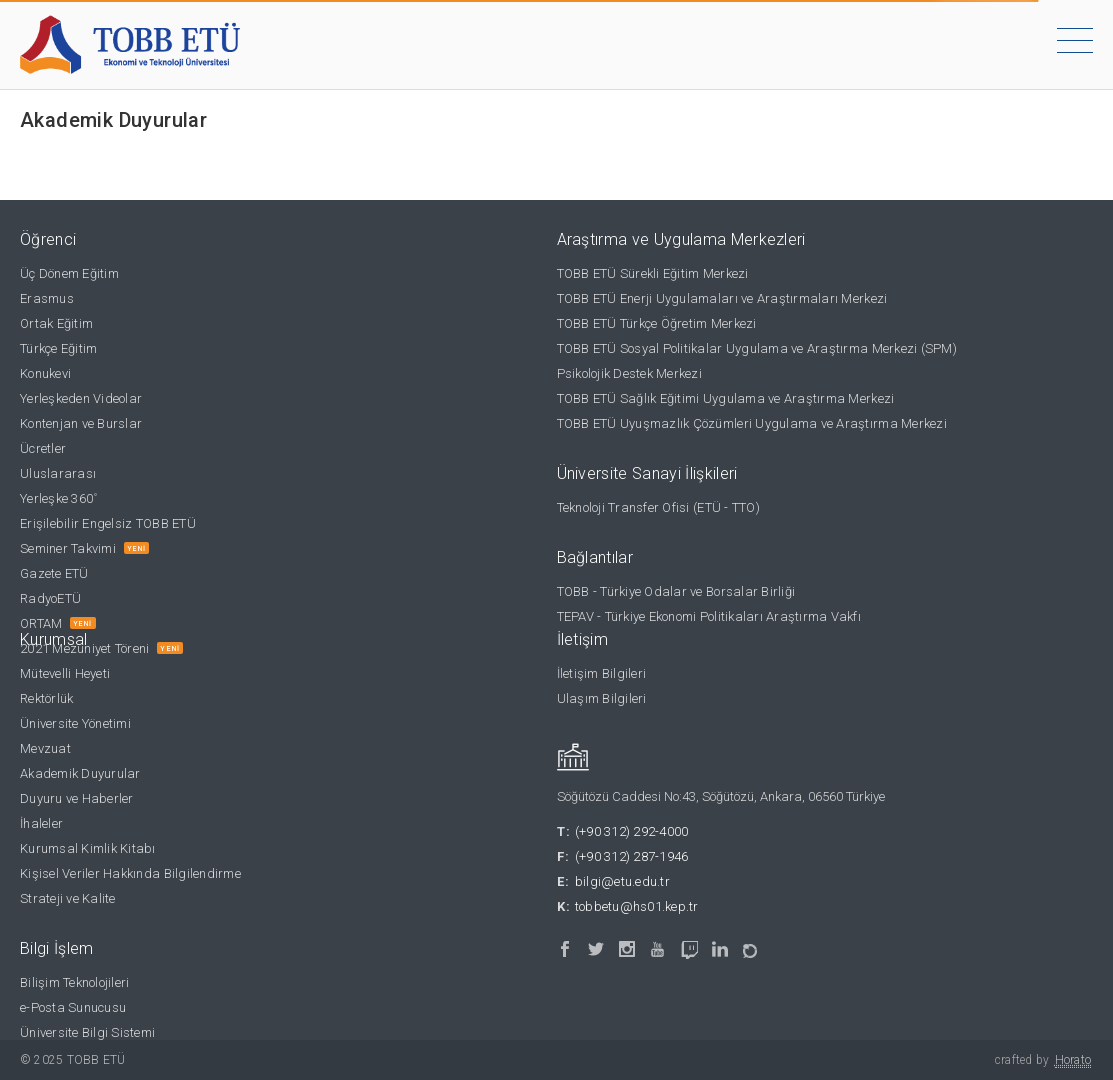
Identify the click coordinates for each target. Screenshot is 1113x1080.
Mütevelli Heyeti (65, 673)
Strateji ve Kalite (68, 898)
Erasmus (47, 298)
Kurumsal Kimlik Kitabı (88, 848)
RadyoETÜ (50, 598)
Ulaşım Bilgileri (602, 698)
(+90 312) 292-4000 (632, 831)
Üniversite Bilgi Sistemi (87, 1032)
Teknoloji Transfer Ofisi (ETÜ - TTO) (658, 507)
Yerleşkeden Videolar (81, 398)
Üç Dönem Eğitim (69, 273)
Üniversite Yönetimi (75, 723)
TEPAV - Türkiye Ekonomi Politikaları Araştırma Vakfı (709, 616)
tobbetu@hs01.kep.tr (637, 906)
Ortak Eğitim (56, 323)
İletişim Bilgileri (602, 673)
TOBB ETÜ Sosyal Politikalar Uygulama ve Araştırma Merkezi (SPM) (757, 348)
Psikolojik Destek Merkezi (630, 373)
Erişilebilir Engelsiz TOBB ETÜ (108, 523)
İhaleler (41, 823)
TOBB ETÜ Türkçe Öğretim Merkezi (657, 323)
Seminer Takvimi (68, 548)
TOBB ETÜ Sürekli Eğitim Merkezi (653, 273)
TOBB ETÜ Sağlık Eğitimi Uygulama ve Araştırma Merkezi (726, 398)
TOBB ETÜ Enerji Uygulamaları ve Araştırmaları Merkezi (722, 298)
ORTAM (41, 623)
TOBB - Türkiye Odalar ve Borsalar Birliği (676, 591)
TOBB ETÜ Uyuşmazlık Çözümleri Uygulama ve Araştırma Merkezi (752, 423)
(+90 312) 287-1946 (632, 856)
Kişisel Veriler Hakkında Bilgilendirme (130, 873)
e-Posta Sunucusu (73, 1007)
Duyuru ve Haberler (77, 798)
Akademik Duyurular (80, 773)
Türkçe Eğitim (58, 348)
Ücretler (43, 448)
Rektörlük (46, 698)
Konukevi (45, 373)
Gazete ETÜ (54, 573)
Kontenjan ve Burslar (81, 423)
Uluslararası (58, 473)
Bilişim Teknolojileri (74, 982)
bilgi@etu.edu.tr (622, 881)
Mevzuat (45, 748)
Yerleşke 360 (58, 498)
